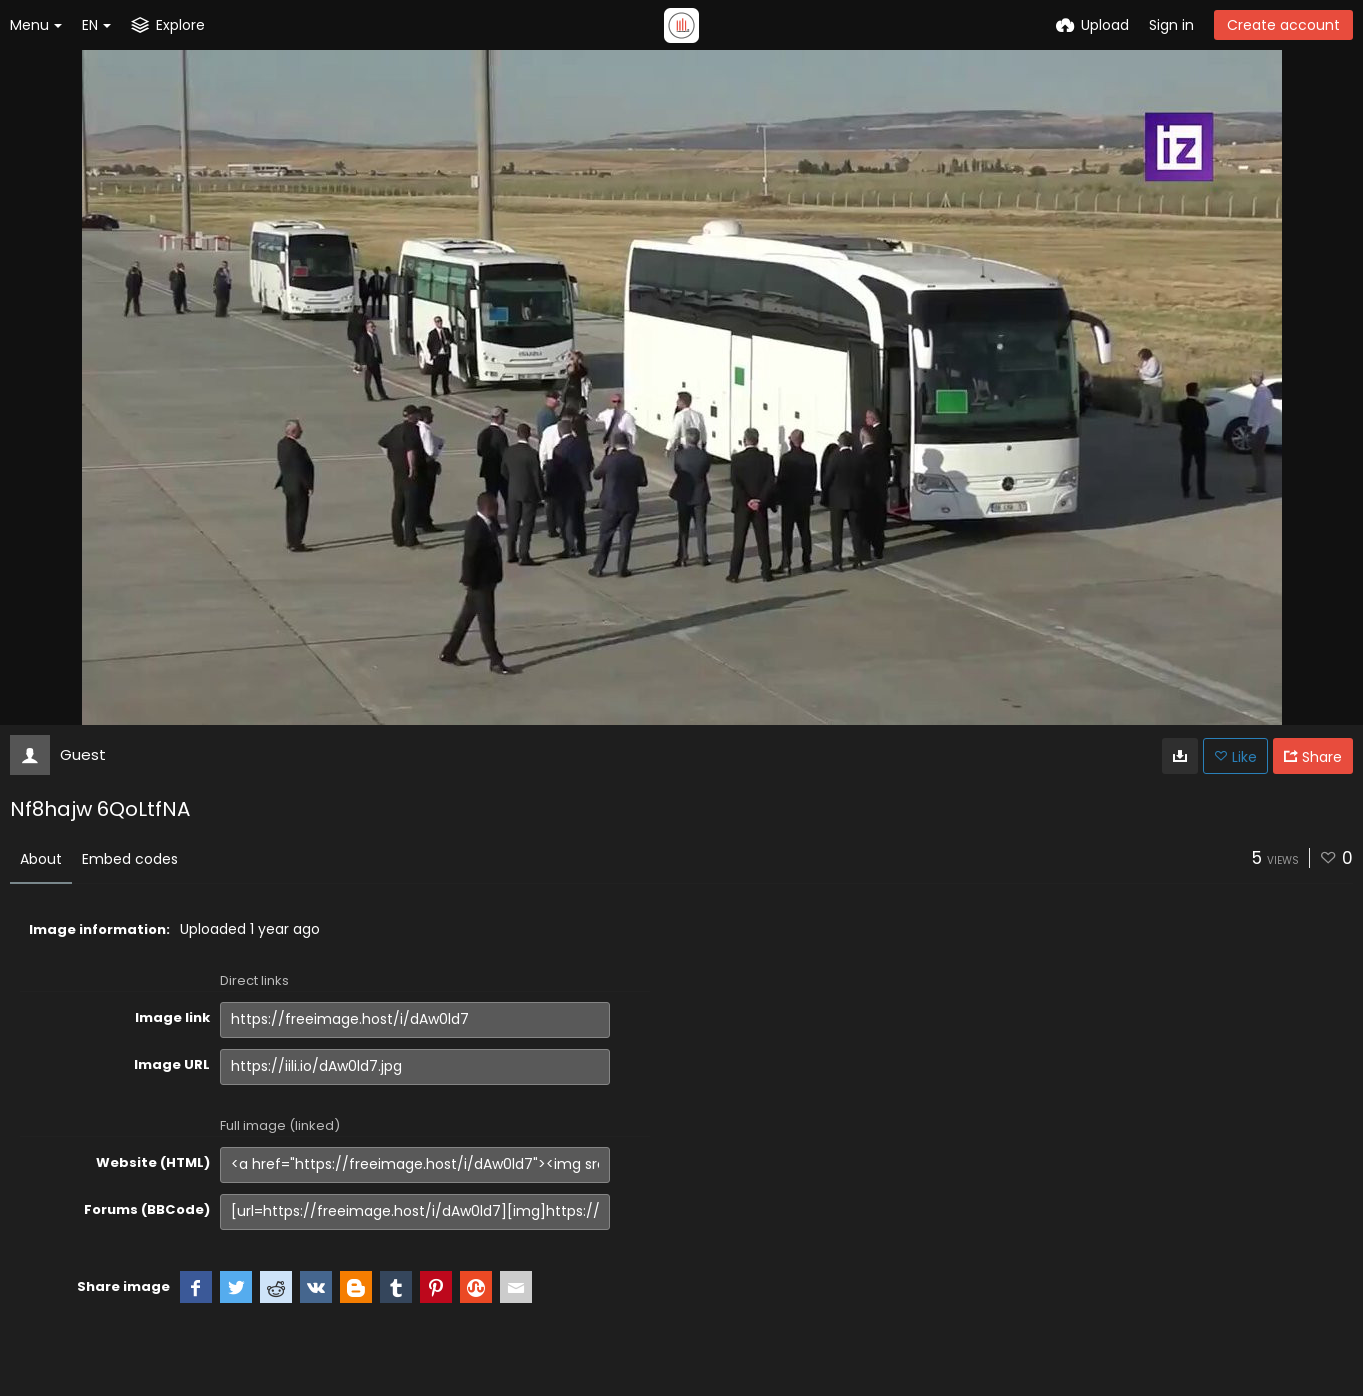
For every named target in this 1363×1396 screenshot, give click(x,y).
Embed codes (130, 859)
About (41, 859)
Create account (1283, 25)
